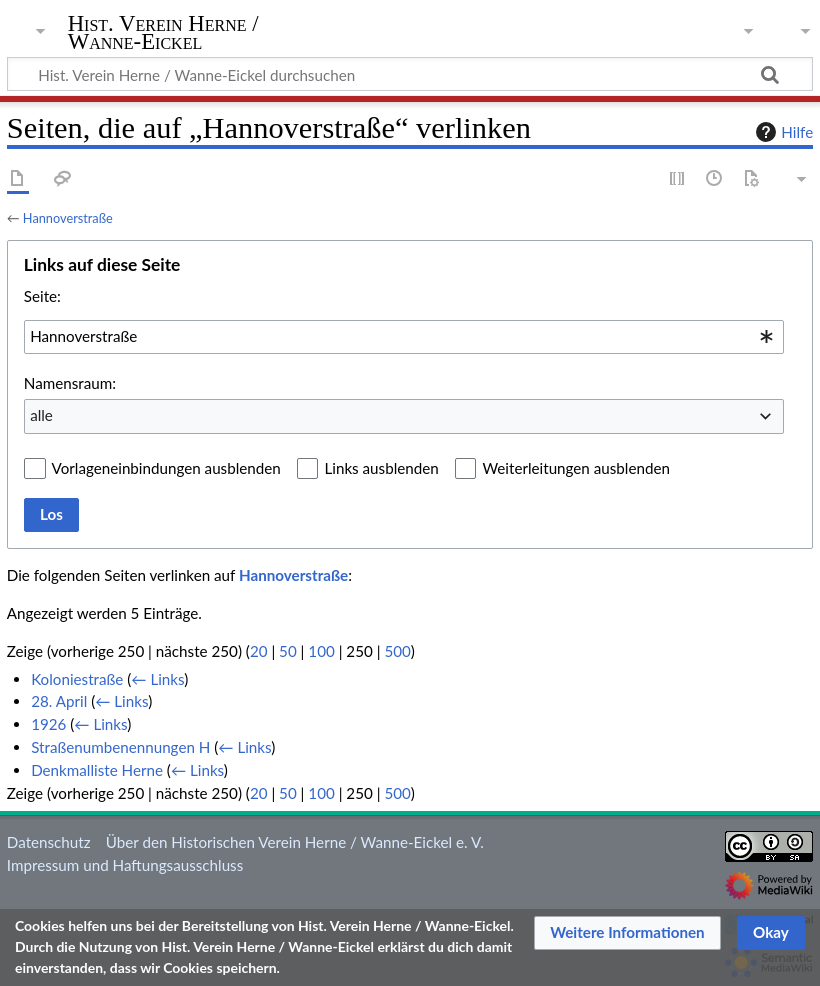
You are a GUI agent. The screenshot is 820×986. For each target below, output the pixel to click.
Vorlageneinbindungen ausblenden (166, 468)
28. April (59, 701)
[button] (627, 933)
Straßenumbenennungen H (120, 747)
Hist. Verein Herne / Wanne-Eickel (163, 33)
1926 (48, 724)
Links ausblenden (381, 468)
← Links (157, 679)
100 (321, 651)
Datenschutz (49, 842)
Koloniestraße (77, 679)
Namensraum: (70, 383)
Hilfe (782, 132)
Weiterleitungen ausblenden (575, 468)
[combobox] (404, 337)
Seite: (42, 296)
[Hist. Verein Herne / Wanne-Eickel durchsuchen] (410, 74)
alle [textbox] (41, 415)
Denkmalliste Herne (97, 770)
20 (259, 651)
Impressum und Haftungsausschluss (125, 865)
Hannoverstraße (68, 218)
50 (288, 651)
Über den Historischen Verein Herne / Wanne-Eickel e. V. (295, 842)
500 (397, 651)
